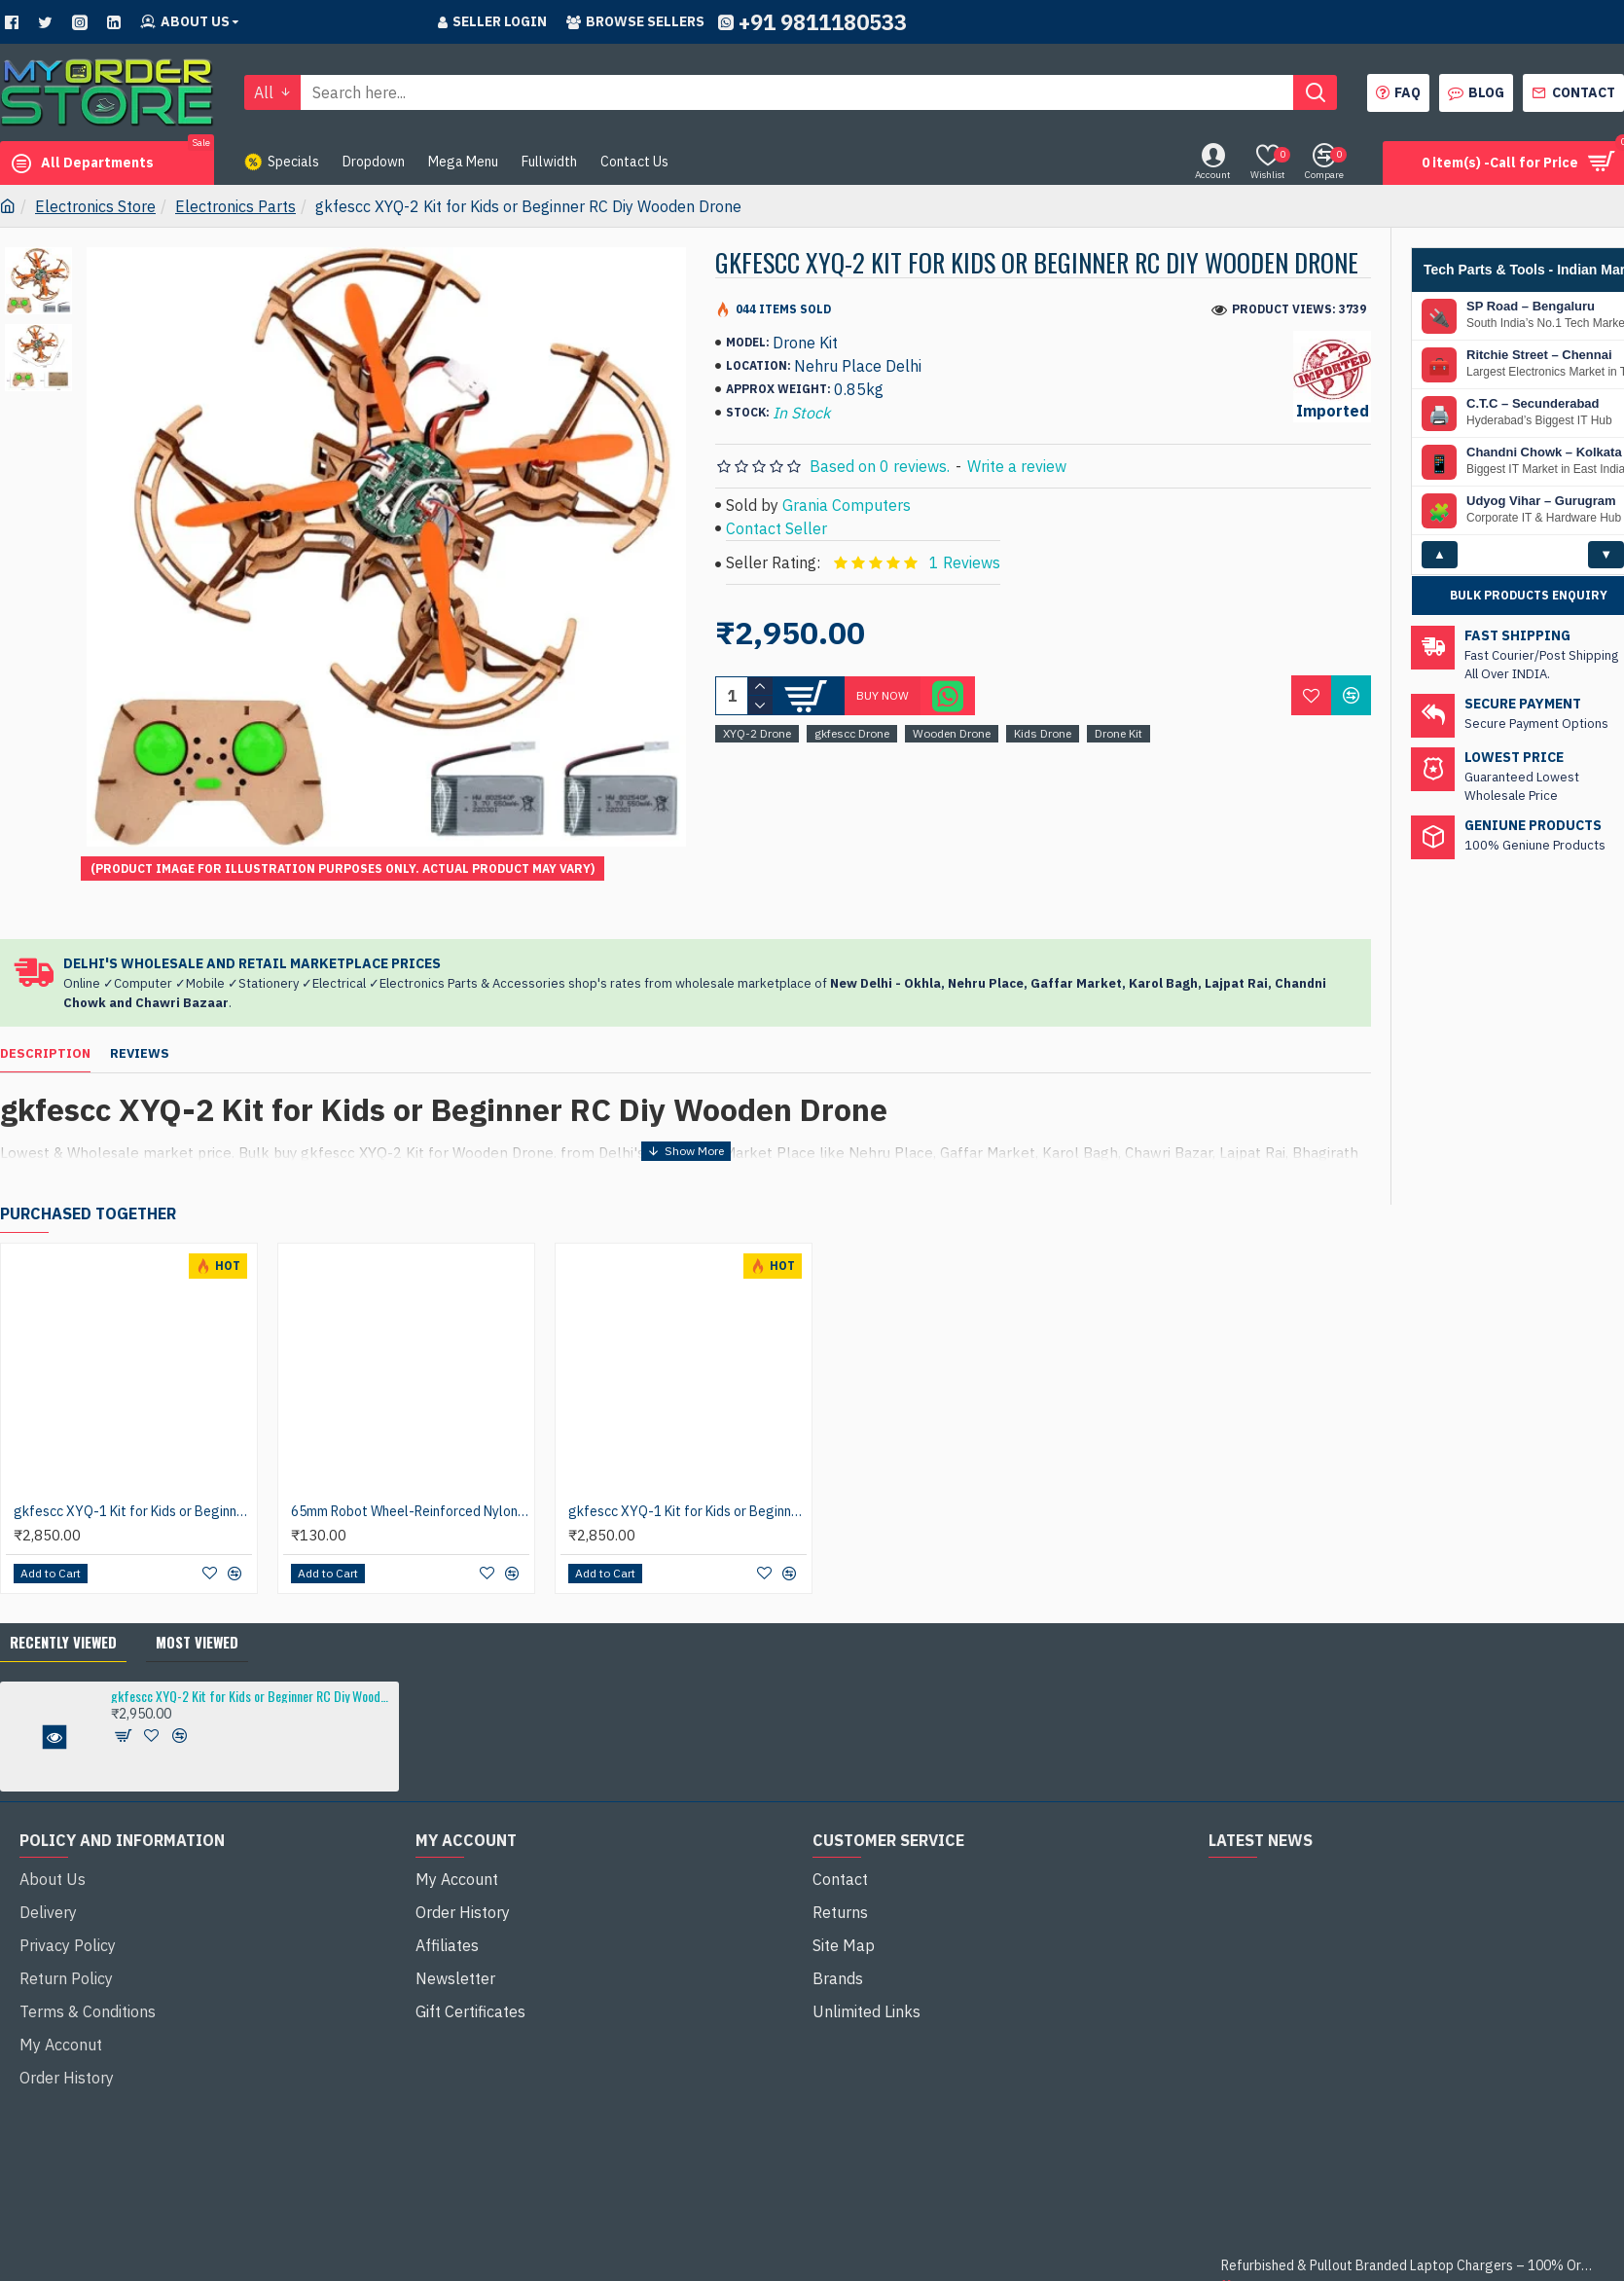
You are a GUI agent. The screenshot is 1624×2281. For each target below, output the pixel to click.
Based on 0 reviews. (880, 466)
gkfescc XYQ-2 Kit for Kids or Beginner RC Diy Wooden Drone (251, 1647)
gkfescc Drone (851, 733)
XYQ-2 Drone (757, 733)
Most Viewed (197, 1593)
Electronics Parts (235, 206)
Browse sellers (635, 21)
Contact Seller (776, 528)
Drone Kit (1118, 733)
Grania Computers (846, 505)
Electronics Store (95, 206)
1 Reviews (964, 562)
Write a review (1016, 466)
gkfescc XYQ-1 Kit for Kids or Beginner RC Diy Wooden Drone (133, 1462)
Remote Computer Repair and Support (1550, 2263)
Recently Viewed (63, 1593)
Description (45, 1029)
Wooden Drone (952, 733)
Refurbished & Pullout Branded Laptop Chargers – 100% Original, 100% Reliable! (1406, 2217)
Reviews (139, 1029)
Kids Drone (1042, 733)
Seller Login (492, 21)
